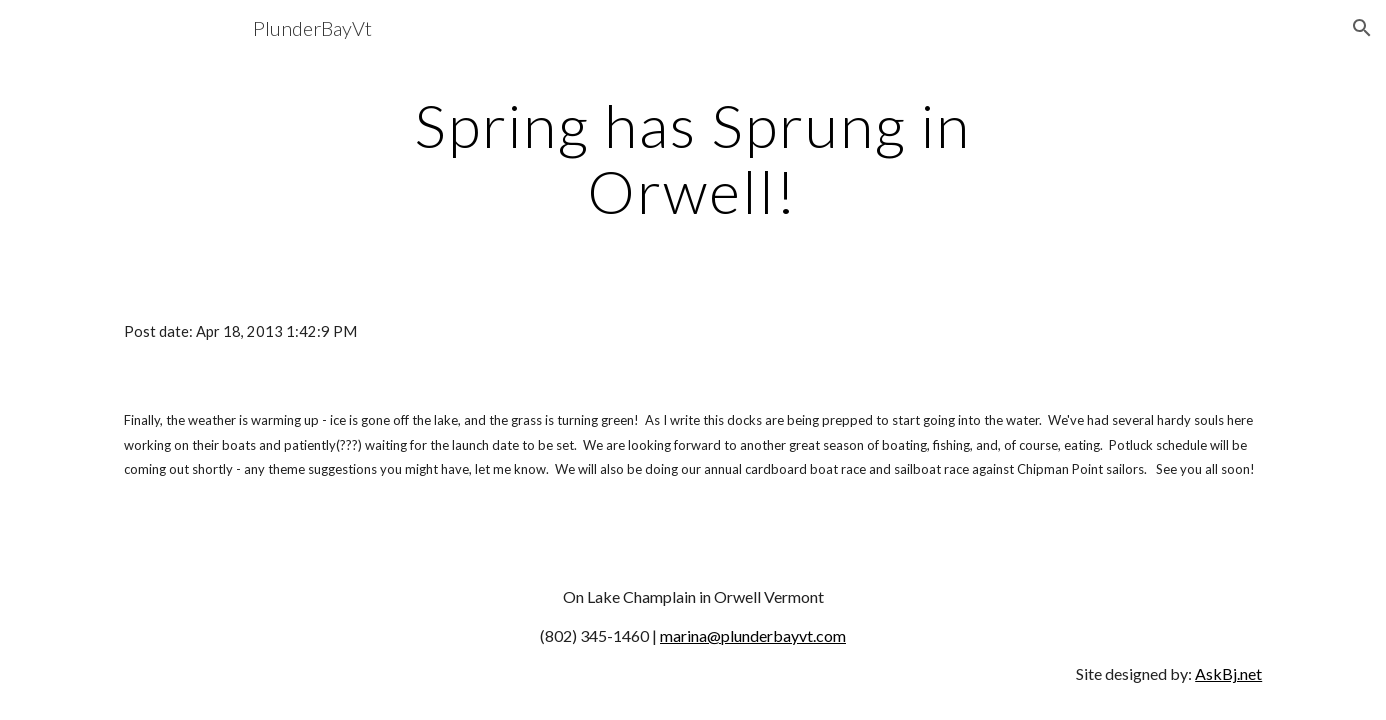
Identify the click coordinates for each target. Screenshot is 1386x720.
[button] (1362, 28)
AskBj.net (1228, 673)
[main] (693, 158)
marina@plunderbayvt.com (753, 635)
